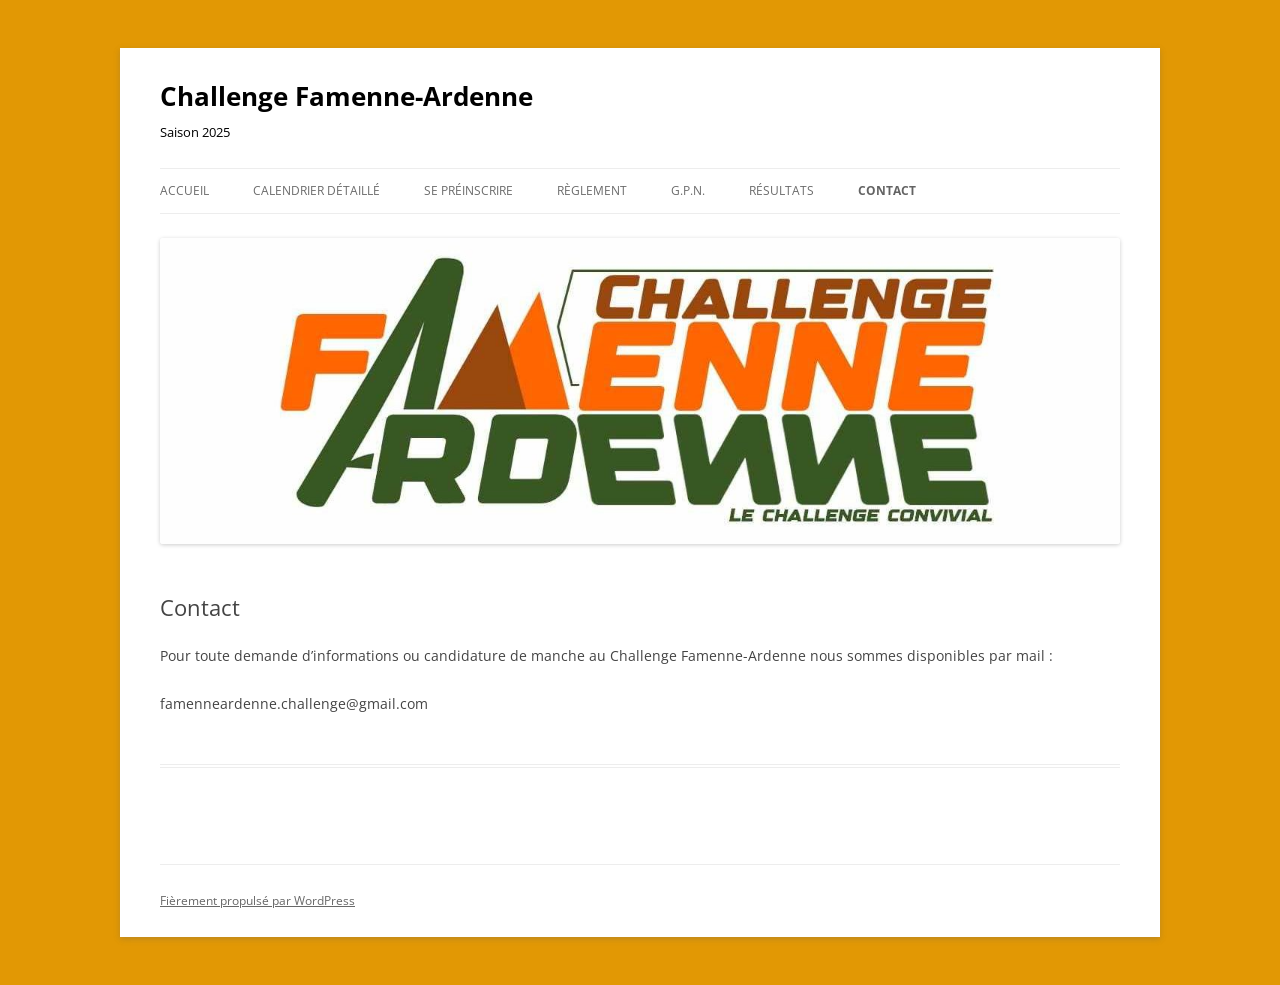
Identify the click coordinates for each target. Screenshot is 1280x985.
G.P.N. (688, 190)
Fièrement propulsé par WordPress (257, 900)
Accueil (184, 190)
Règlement (592, 190)
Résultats (781, 190)
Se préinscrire (468, 190)
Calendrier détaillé (316, 190)
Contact (887, 190)
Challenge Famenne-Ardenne (346, 96)
